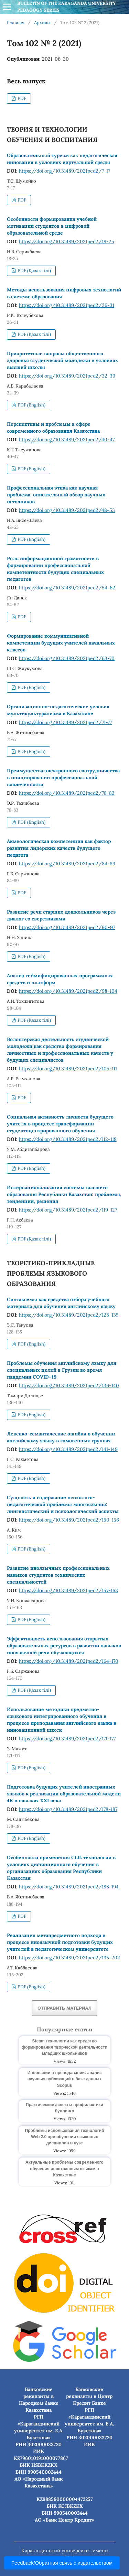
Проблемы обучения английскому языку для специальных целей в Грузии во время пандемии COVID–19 (61, 1370)
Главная (15, 22)
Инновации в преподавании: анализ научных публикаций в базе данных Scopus (65, 2079)
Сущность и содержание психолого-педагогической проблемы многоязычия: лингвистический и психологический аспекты (63, 1504)
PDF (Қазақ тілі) (34, 271)
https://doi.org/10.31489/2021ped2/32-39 (67, 376)
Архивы (42, 22)
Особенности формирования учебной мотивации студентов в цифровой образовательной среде (52, 226)
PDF (21, 98)
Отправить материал (64, 2008)
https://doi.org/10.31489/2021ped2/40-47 (67, 439)
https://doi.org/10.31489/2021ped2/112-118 (68, 1139)
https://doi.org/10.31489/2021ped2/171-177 (67, 1738)
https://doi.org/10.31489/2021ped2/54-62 (67, 588)
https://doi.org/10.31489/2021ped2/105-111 (68, 1068)
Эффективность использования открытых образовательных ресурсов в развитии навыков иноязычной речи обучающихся (64, 1646)
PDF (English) (31, 405)
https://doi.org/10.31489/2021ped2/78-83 (67, 793)
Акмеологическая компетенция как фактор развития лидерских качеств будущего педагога (59, 848)
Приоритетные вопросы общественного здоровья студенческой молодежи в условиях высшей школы (62, 360)
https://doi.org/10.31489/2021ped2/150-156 (69, 1520)
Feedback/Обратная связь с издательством (62, 2563)
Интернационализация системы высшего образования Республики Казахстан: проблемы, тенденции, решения (64, 1194)
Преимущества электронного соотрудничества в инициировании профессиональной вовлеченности (63, 777)
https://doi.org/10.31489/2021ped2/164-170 (68, 1661)
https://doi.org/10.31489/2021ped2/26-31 (66, 305)
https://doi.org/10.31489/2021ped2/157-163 (68, 1590)
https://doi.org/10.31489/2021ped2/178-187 (68, 1809)
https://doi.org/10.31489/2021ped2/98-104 (68, 991)
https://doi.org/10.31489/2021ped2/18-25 (66, 241)
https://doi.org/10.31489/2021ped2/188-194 (69, 1887)
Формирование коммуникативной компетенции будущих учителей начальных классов (61, 643)
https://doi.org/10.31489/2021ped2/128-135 (69, 1315)
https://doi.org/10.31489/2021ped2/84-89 (67, 864)
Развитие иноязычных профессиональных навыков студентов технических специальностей (58, 1575)
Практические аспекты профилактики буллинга (64, 2107)
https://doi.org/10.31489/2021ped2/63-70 (67, 658)
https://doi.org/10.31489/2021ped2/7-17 (64, 171)
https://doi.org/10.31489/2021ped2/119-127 (68, 1210)
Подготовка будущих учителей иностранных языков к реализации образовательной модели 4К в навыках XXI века (64, 1794)
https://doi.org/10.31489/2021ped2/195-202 (69, 1958)
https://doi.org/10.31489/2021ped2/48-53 (67, 510)
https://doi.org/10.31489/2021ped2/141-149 (68, 1449)
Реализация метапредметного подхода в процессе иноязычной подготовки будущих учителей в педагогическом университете (60, 1942)
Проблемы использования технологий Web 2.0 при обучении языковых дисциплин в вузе (64, 2136)
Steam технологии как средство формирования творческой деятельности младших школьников (64, 2047)
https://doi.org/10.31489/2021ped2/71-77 (65, 722)
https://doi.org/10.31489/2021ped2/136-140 (69, 1385)
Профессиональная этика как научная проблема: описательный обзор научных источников (56, 495)
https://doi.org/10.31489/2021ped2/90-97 (67, 927)
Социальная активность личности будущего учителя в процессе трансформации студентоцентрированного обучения (60, 1124)
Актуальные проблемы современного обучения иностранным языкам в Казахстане (64, 2168)
